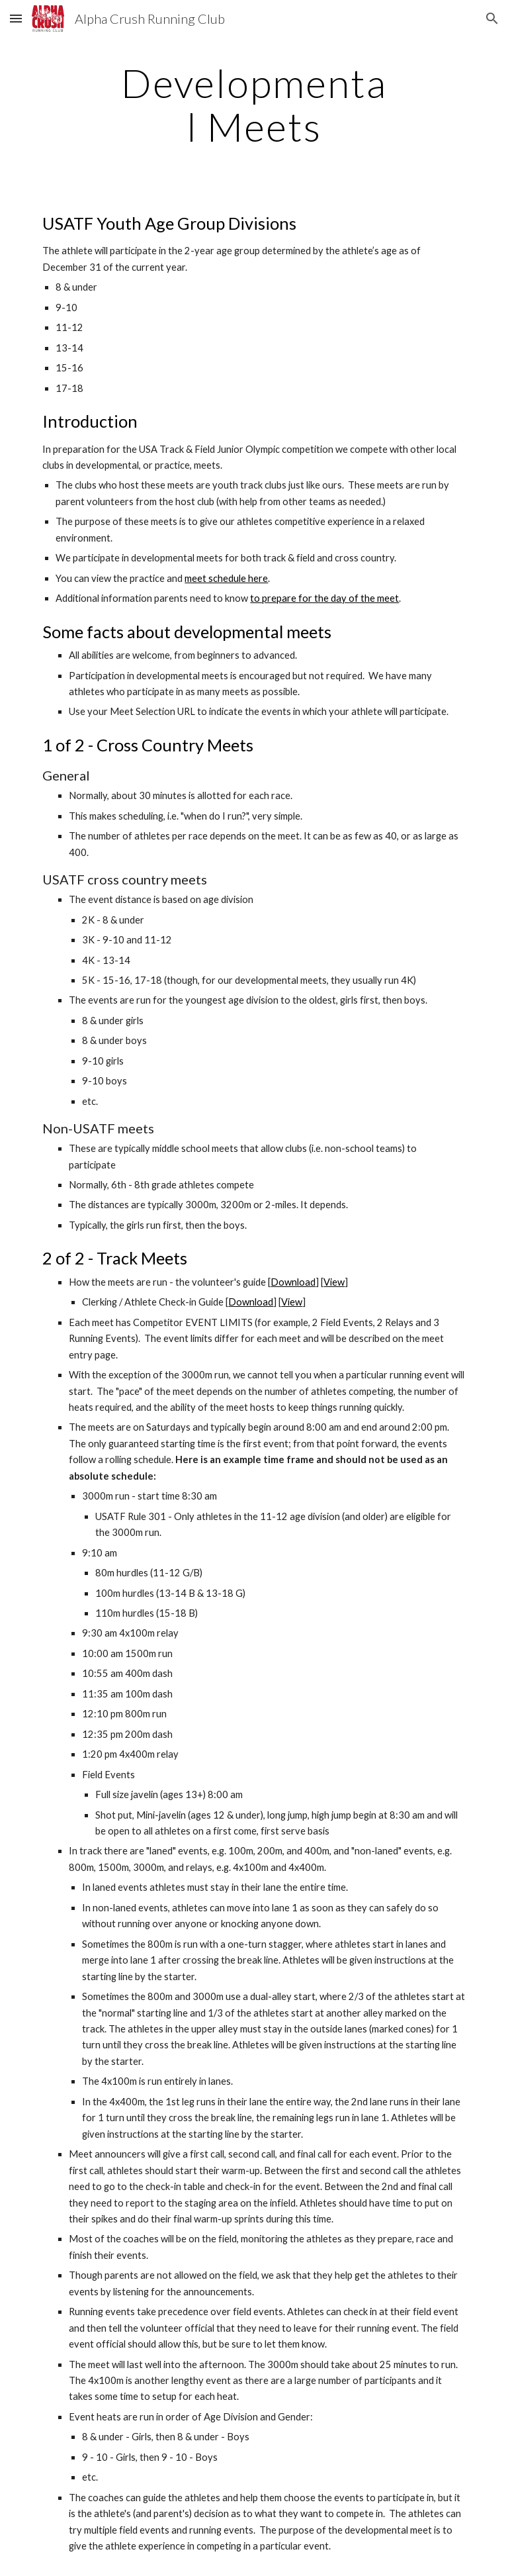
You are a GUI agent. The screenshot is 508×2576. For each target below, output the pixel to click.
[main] (253, 105)
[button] (16, 18)
